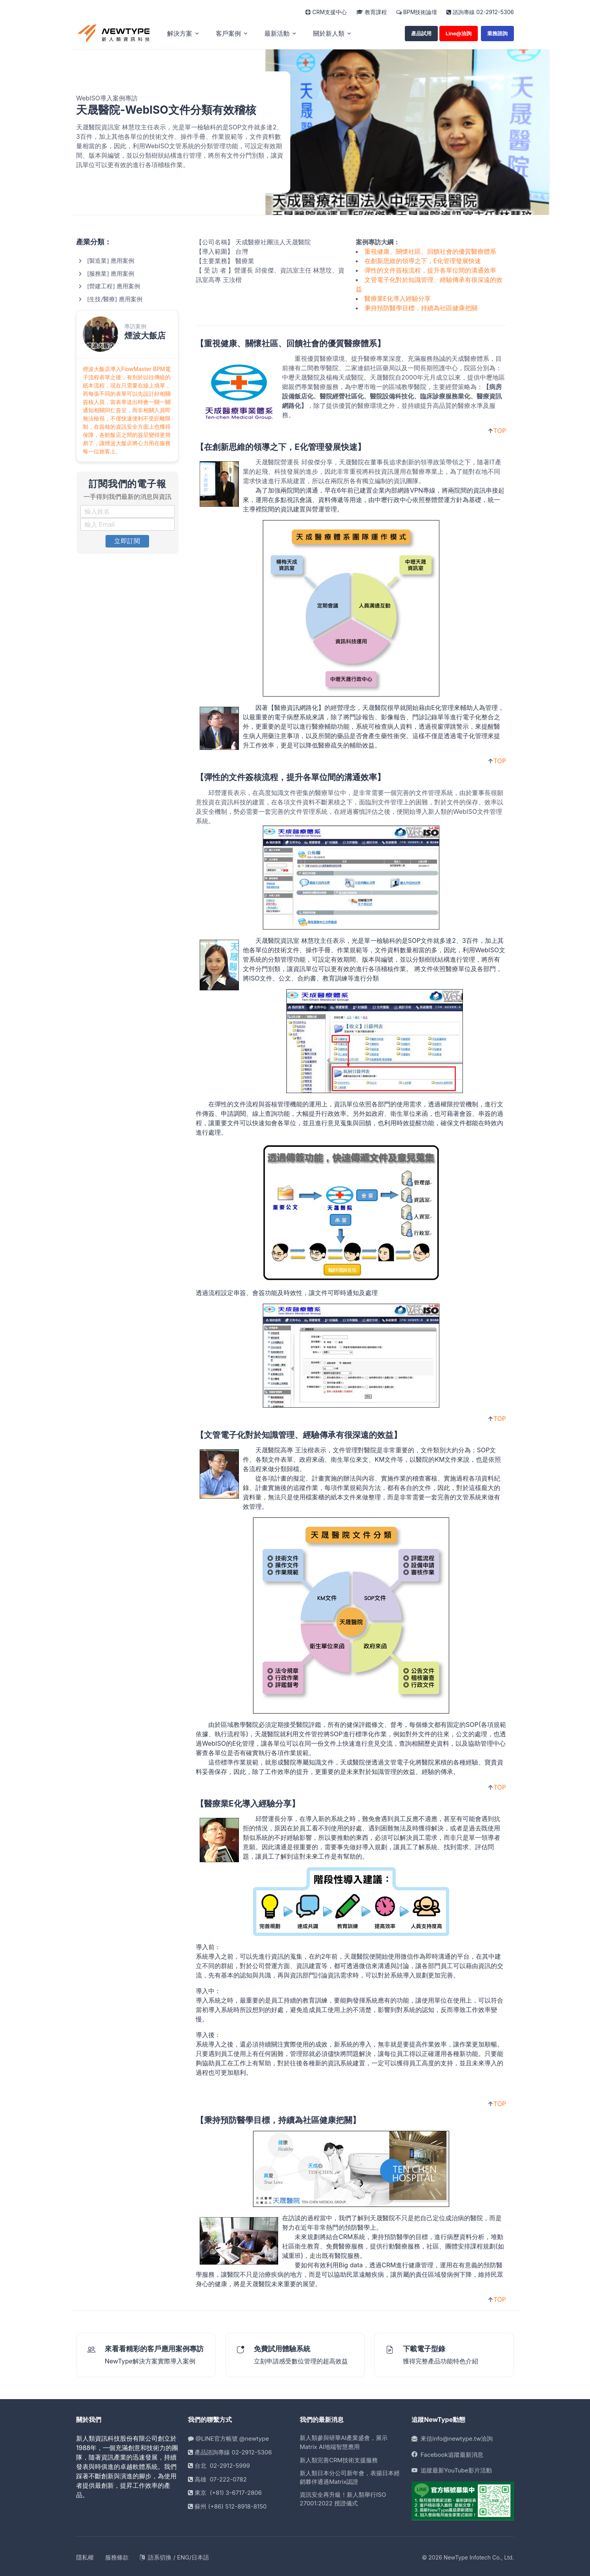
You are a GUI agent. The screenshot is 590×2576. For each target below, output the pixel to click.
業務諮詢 (497, 31)
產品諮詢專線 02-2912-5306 (230, 2450)
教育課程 (371, 12)
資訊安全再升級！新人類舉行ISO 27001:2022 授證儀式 (343, 2497)
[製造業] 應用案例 (110, 259)
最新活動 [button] (277, 32)
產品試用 (421, 31)
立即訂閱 (127, 539)
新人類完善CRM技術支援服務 (339, 2458)
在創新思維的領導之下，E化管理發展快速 (422, 259)
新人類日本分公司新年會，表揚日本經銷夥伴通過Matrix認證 (350, 2475)
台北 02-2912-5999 (219, 2464)
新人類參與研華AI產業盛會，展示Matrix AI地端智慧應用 (344, 2440)
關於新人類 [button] (328, 32)
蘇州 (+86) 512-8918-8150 (227, 2504)
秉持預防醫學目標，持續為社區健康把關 (420, 306)
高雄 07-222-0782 (217, 2477)
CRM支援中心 (326, 12)
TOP (499, 429)
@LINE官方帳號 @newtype (228, 2437)
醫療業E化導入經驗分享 (397, 296)
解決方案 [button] (179, 32)
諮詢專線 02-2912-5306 (480, 12)
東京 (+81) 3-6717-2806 (225, 2491)
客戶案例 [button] (228, 32)
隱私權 (85, 2555)
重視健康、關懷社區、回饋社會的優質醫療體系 (430, 249)
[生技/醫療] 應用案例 (114, 297)
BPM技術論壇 (416, 12)
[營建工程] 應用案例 (113, 284)
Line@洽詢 (459, 31)
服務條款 (117, 2555)
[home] (113, 32)
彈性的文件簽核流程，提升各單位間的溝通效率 (430, 268)
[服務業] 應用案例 (110, 271)
